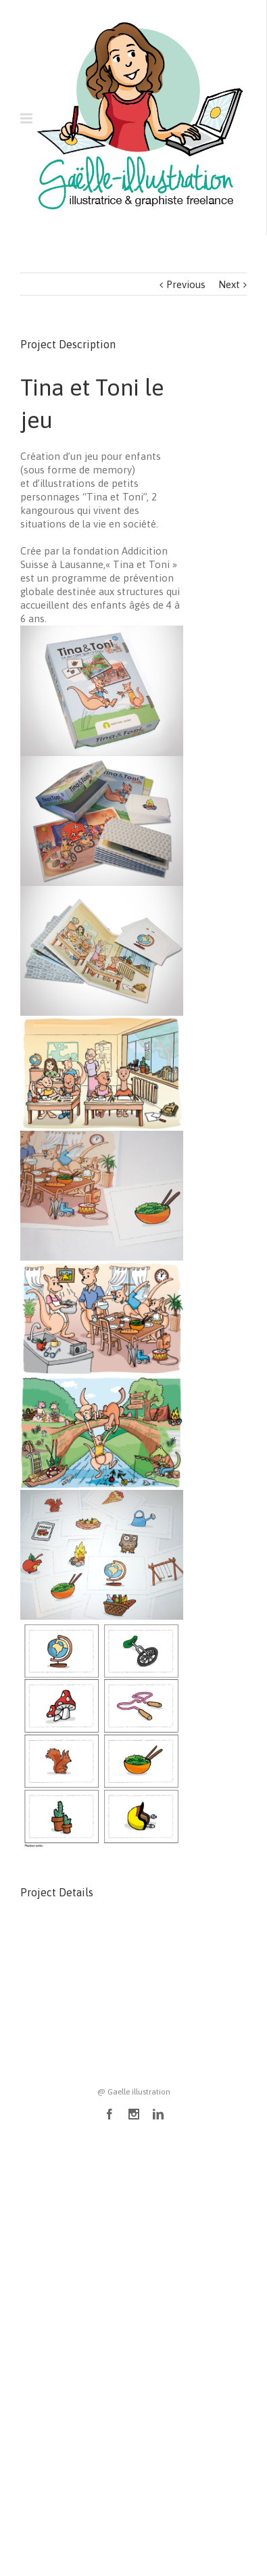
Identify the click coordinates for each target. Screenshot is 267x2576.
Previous (185, 284)
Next (229, 284)
